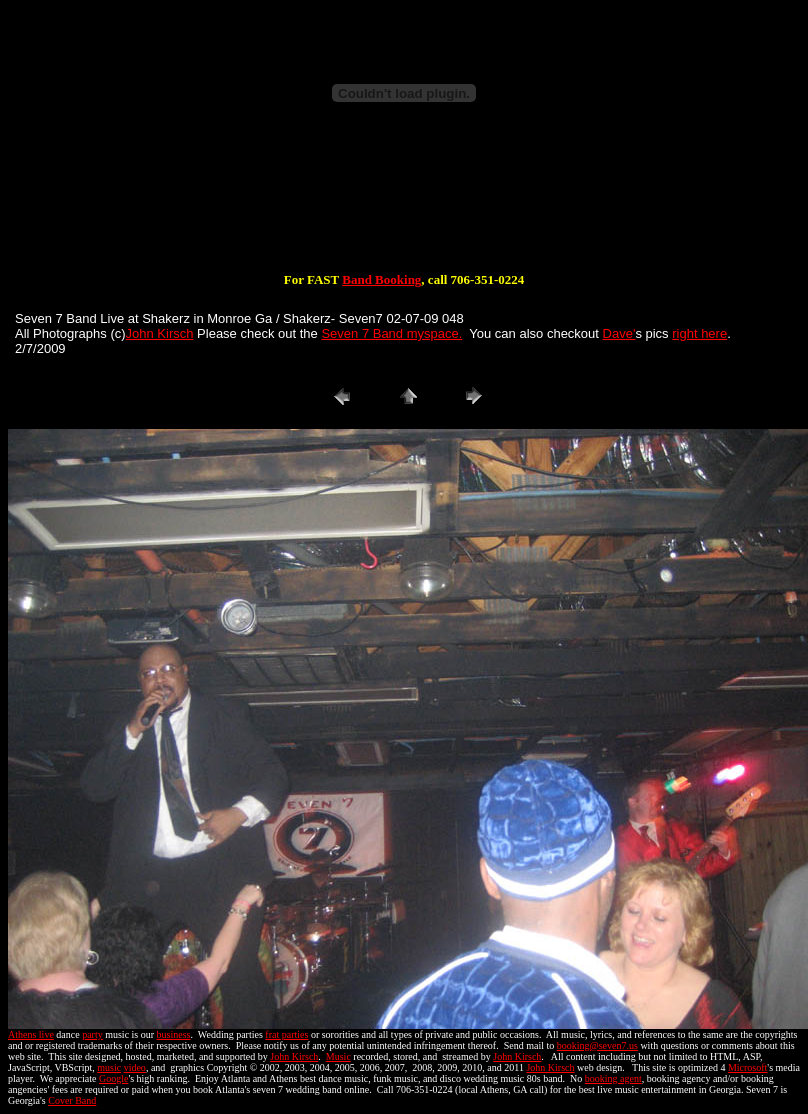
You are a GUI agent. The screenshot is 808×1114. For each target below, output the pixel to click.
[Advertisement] (404, 208)
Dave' (619, 333)
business (174, 1034)
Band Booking (381, 279)
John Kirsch (160, 333)
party (92, 1034)
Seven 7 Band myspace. (391, 333)
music (109, 1067)
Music (338, 1056)
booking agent (613, 1078)
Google (113, 1078)
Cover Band (72, 1100)
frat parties (286, 1034)
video (135, 1067)
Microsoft (747, 1067)
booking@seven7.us (597, 1045)
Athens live (31, 1034)
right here (699, 333)
